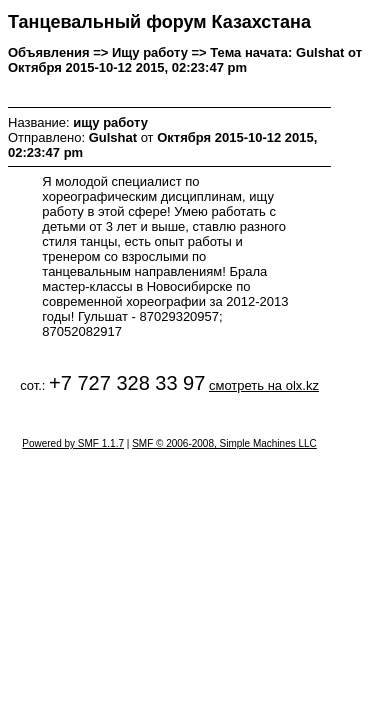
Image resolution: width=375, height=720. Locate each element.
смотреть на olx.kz (264, 385)
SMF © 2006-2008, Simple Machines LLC (224, 443)
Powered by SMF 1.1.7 (73, 443)
